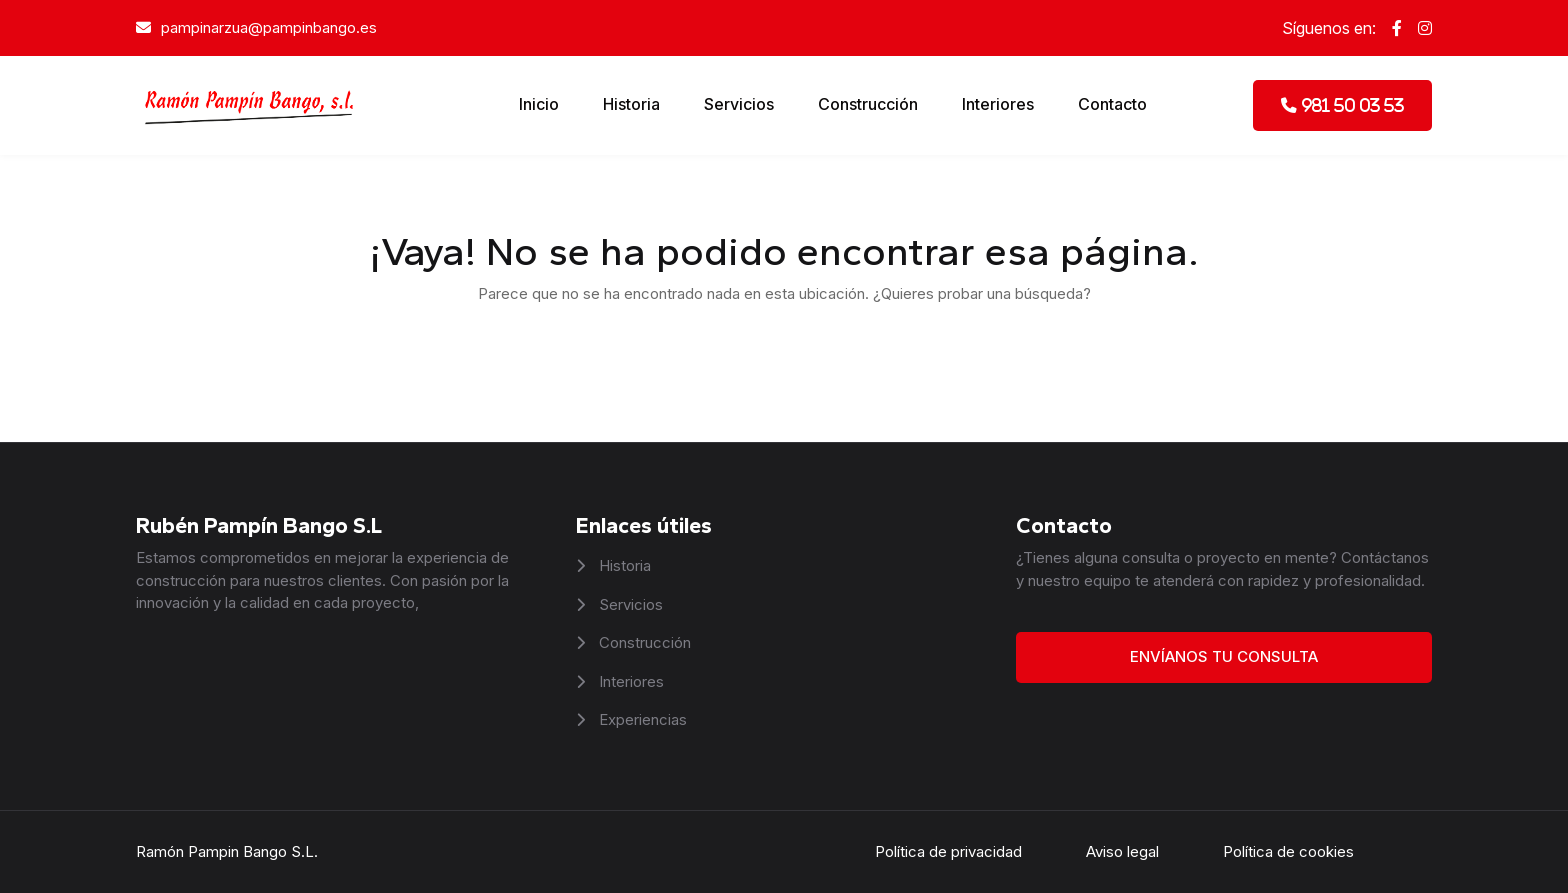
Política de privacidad (948, 851)
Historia (631, 104)
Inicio (539, 104)
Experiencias (641, 719)
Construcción (868, 104)
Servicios (739, 104)
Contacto (1112, 104)
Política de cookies (1288, 851)
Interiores (998, 104)
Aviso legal (1122, 851)
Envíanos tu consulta (1224, 656)
